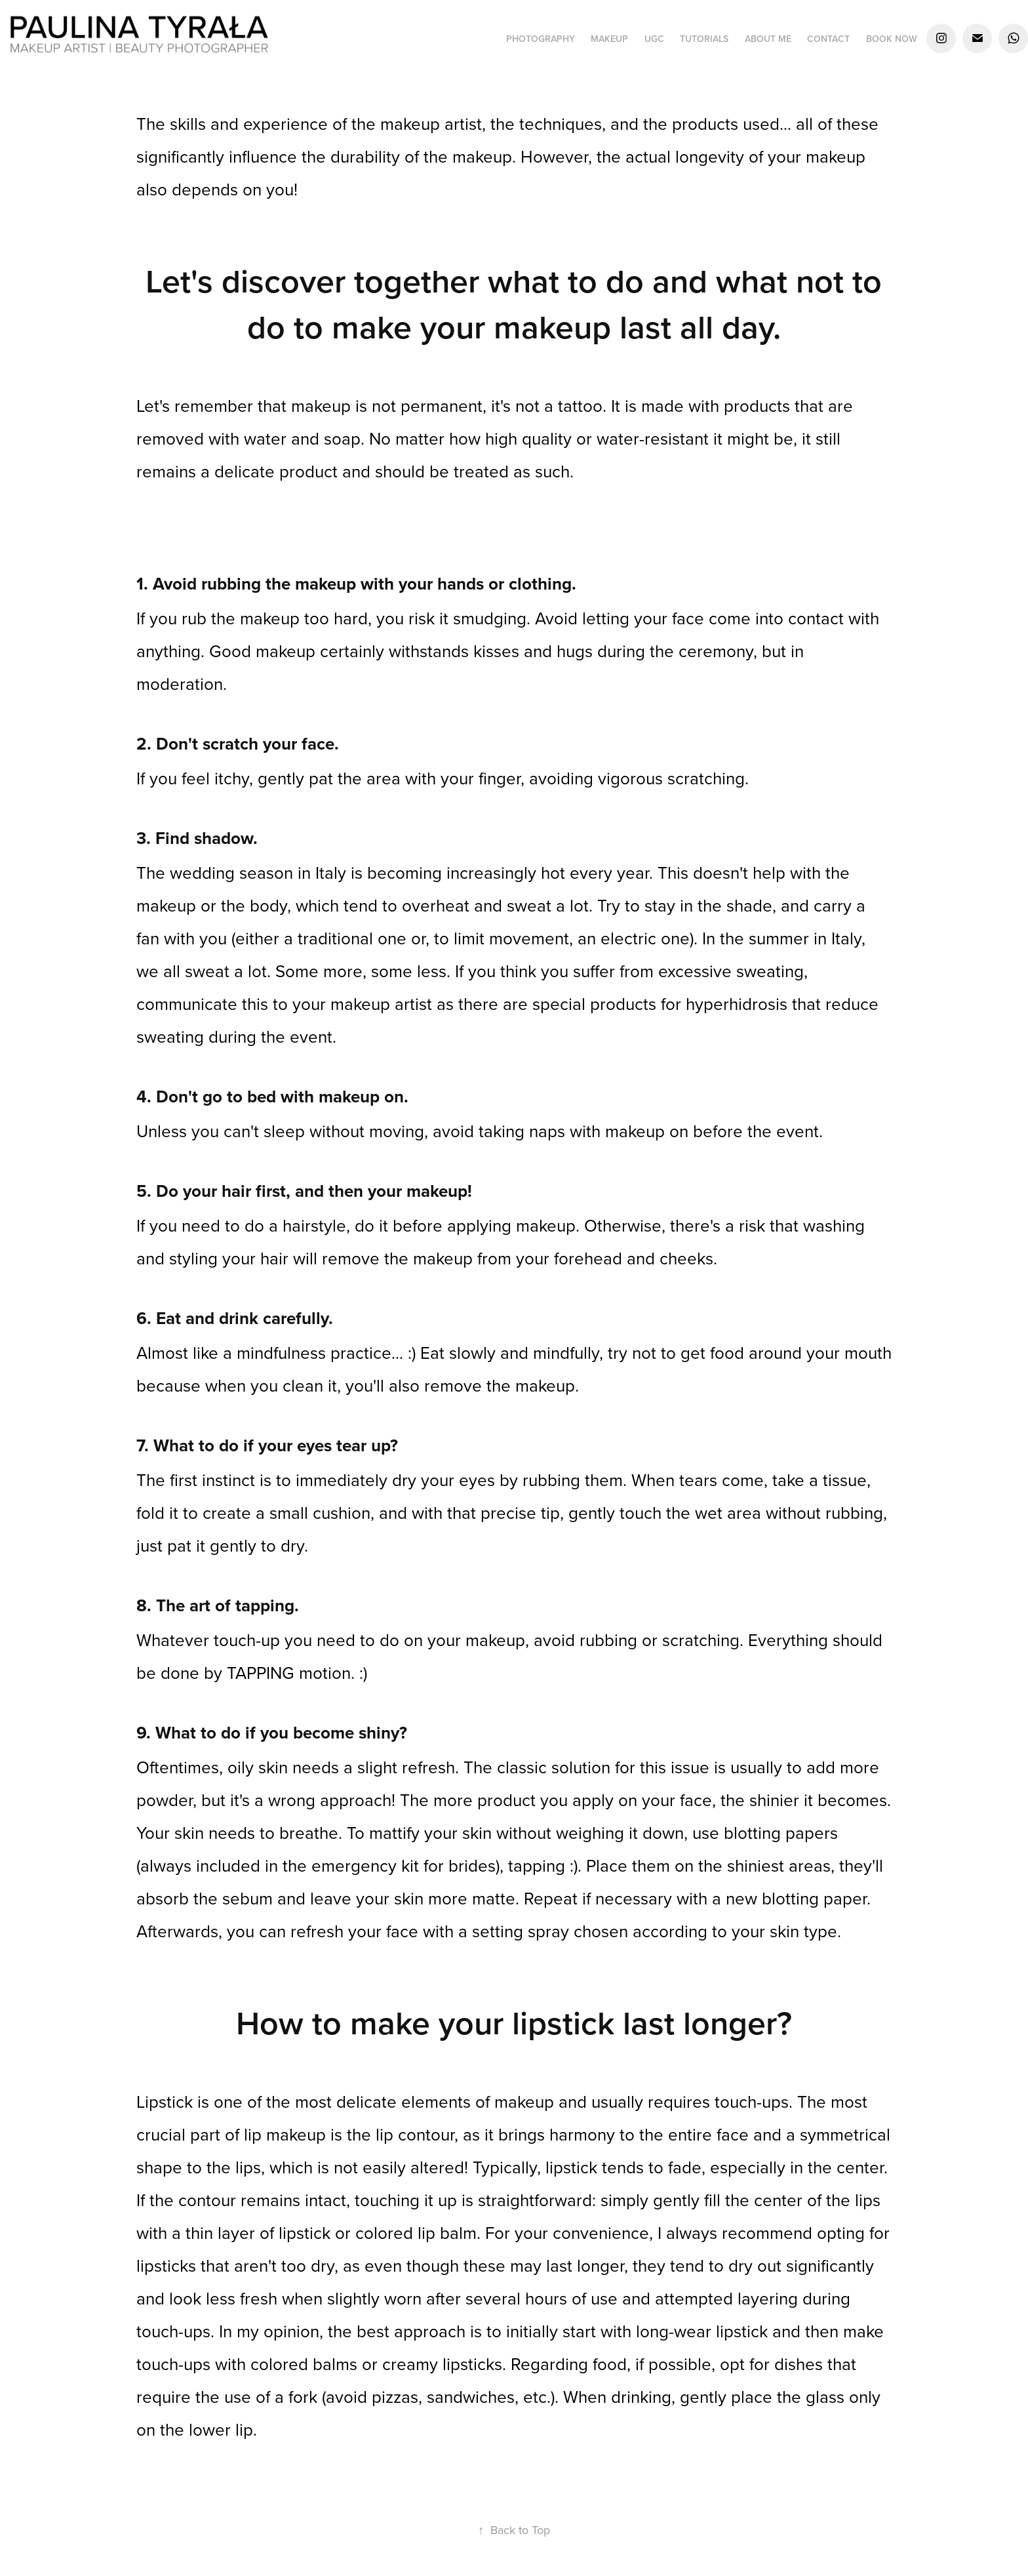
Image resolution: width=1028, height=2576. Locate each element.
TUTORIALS (704, 38)
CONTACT (828, 38)
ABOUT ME (768, 38)
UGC (654, 38)
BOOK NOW (891, 38)
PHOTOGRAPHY (540, 38)
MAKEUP (609, 38)
